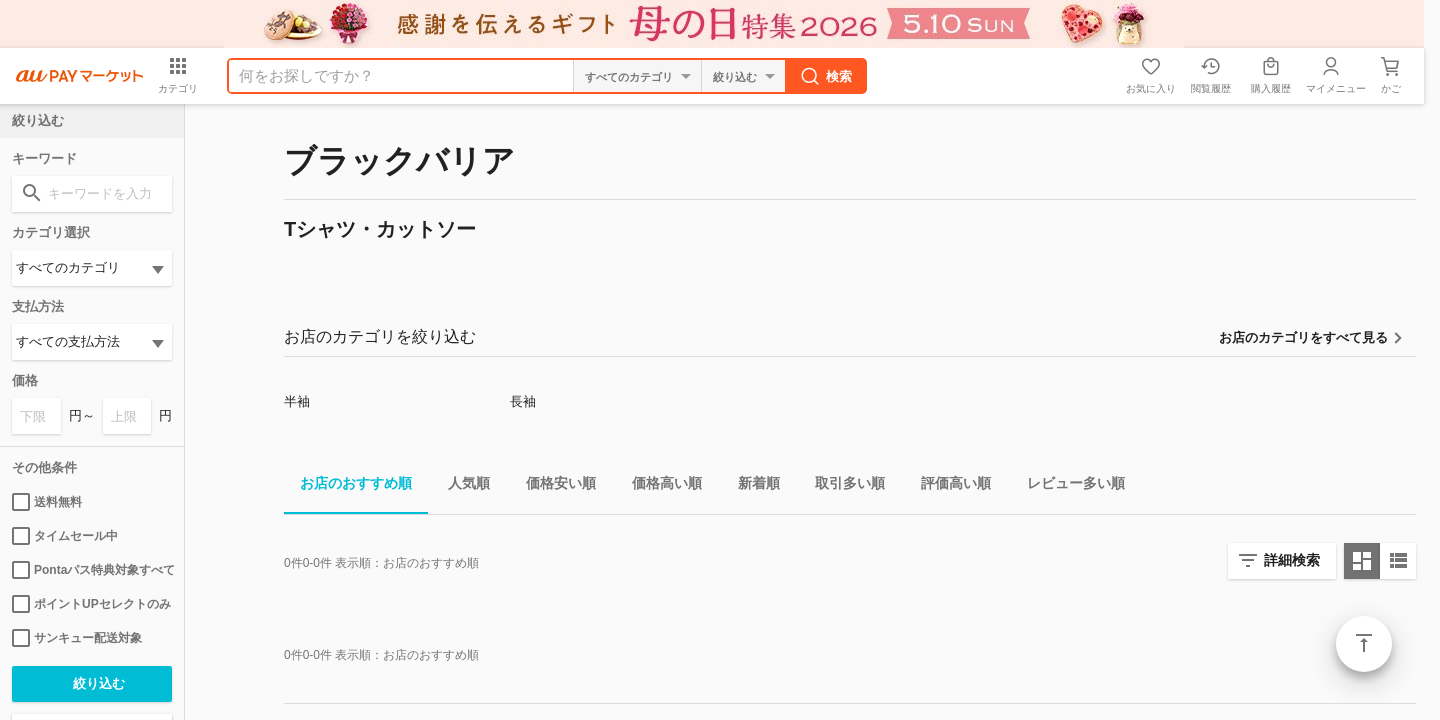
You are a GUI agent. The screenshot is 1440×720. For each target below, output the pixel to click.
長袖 (523, 401)
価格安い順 (553, 486)
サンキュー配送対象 (77, 638)
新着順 (751, 486)
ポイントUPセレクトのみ (91, 604)
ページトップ (1364, 644)
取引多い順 (842, 486)
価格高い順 (659, 486)
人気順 (461, 486)
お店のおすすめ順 (348, 486)
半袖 (297, 401)
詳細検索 (1292, 560)
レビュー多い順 (1068, 486)
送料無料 (47, 502)
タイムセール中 (65, 536)
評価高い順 (948, 486)
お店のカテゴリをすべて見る (1303, 337)
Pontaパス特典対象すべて (92, 570)
